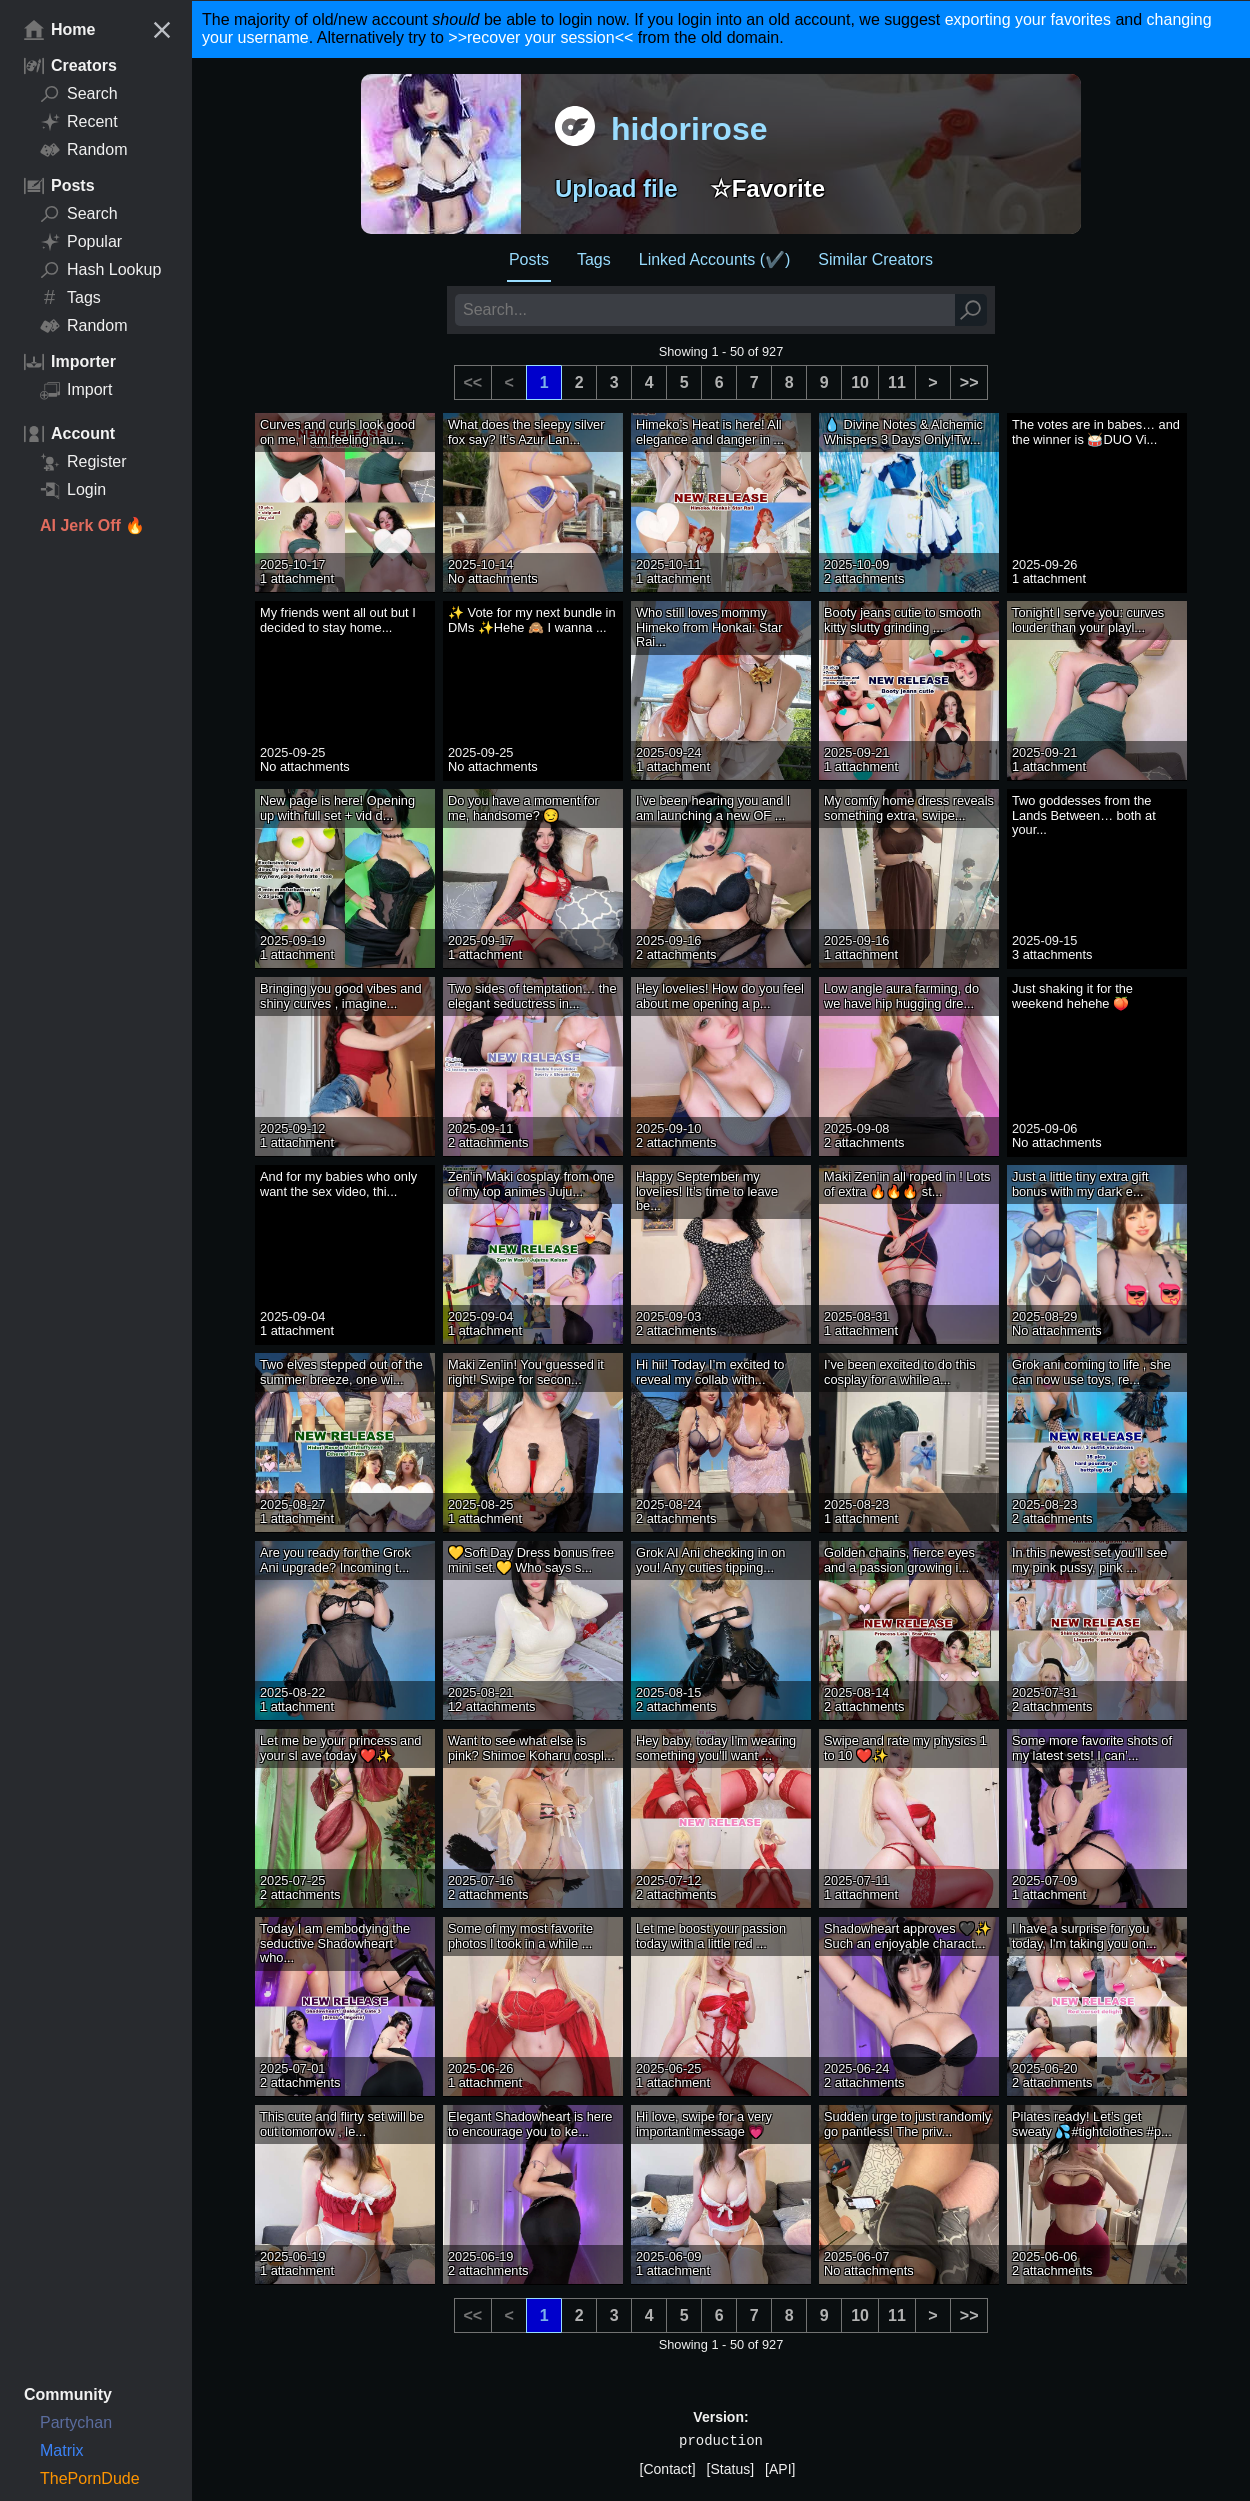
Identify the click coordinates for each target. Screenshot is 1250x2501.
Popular (81, 242)
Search (79, 94)
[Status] (730, 2469)
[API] (780, 2469)
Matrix (62, 2450)
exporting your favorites (1028, 19)
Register (83, 462)
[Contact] (668, 2469)
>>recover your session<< (540, 37)
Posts (529, 259)
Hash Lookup (100, 270)
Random (83, 150)
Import (76, 390)
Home (59, 30)
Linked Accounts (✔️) (715, 259)
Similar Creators (875, 259)
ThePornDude (90, 2478)
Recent (79, 122)
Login (73, 490)
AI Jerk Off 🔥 (92, 525)
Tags (70, 298)
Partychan (76, 2422)
